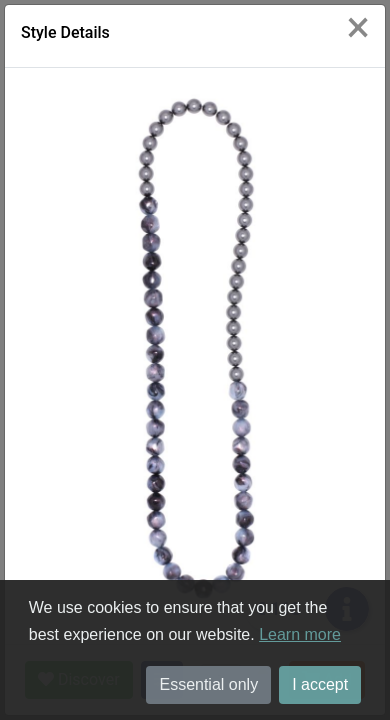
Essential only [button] (208, 684)
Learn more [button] (300, 634)
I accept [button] (320, 684)
